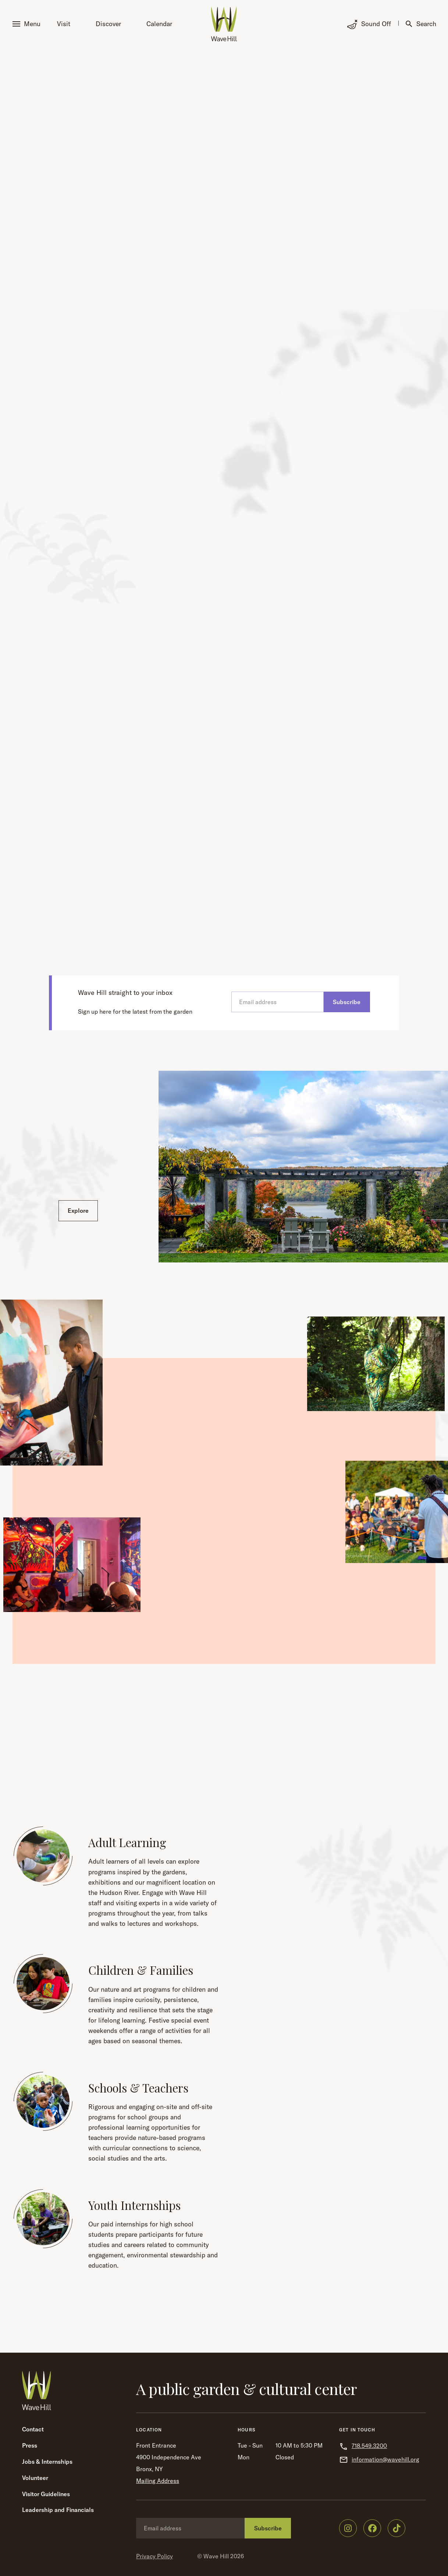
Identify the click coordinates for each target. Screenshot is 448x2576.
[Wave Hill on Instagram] (348, 2528)
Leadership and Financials (58, 2509)
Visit (63, 24)
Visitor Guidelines (46, 2494)
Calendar (159, 24)
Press (29, 2445)
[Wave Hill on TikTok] (396, 2528)
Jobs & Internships (47, 2461)
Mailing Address (157, 2480)
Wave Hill (216, 2556)
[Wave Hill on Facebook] (372, 2528)
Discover (108, 24)
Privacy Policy (154, 2556)
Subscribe (346, 1002)
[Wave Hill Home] (224, 24)
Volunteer (35, 2477)
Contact (33, 2429)
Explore (78, 1210)
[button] (27, 24)
